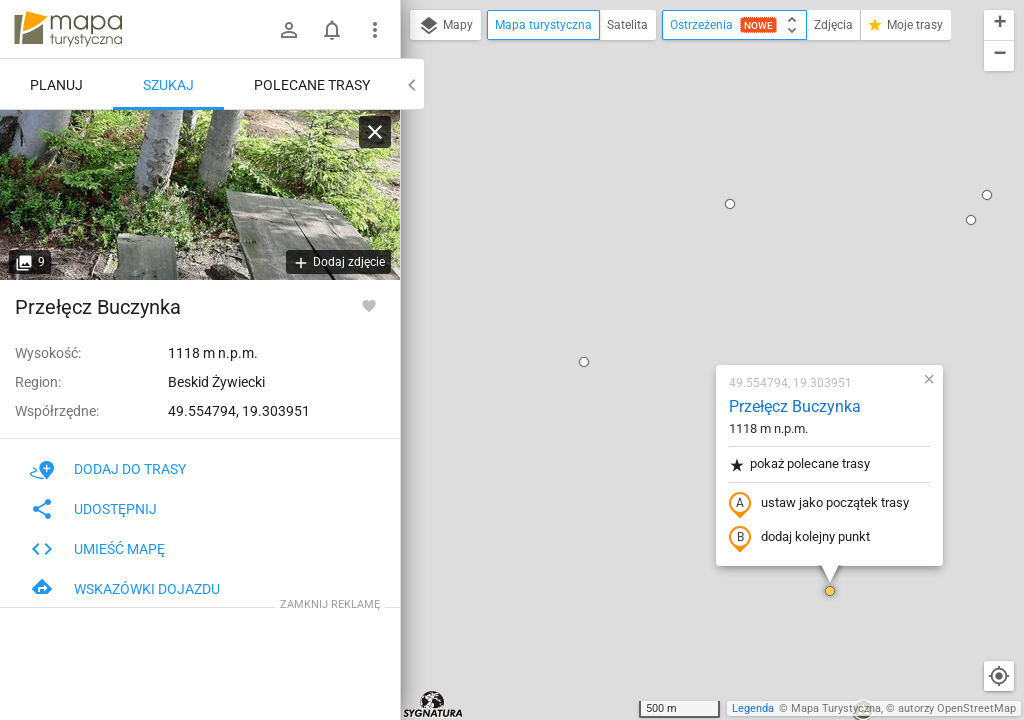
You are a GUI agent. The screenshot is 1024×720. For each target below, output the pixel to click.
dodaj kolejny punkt (681, 307)
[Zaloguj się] (289, 30)
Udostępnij (93, 509)
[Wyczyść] (375, 132)
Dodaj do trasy (108, 469)
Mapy (445, 26)
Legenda (753, 708)
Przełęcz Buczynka (677, 175)
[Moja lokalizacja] (999, 676)
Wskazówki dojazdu (125, 589)
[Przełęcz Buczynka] (200, 195)
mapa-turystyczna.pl (68, 29)
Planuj (56, 85)
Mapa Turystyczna (836, 708)
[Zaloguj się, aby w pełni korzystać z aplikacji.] (369, 305)
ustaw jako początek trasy (701, 273)
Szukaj (168, 85)
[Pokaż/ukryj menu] (375, 30)
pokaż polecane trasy (681, 233)
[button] (466, 131)
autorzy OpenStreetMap (957, 708)
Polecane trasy (312, 85)
